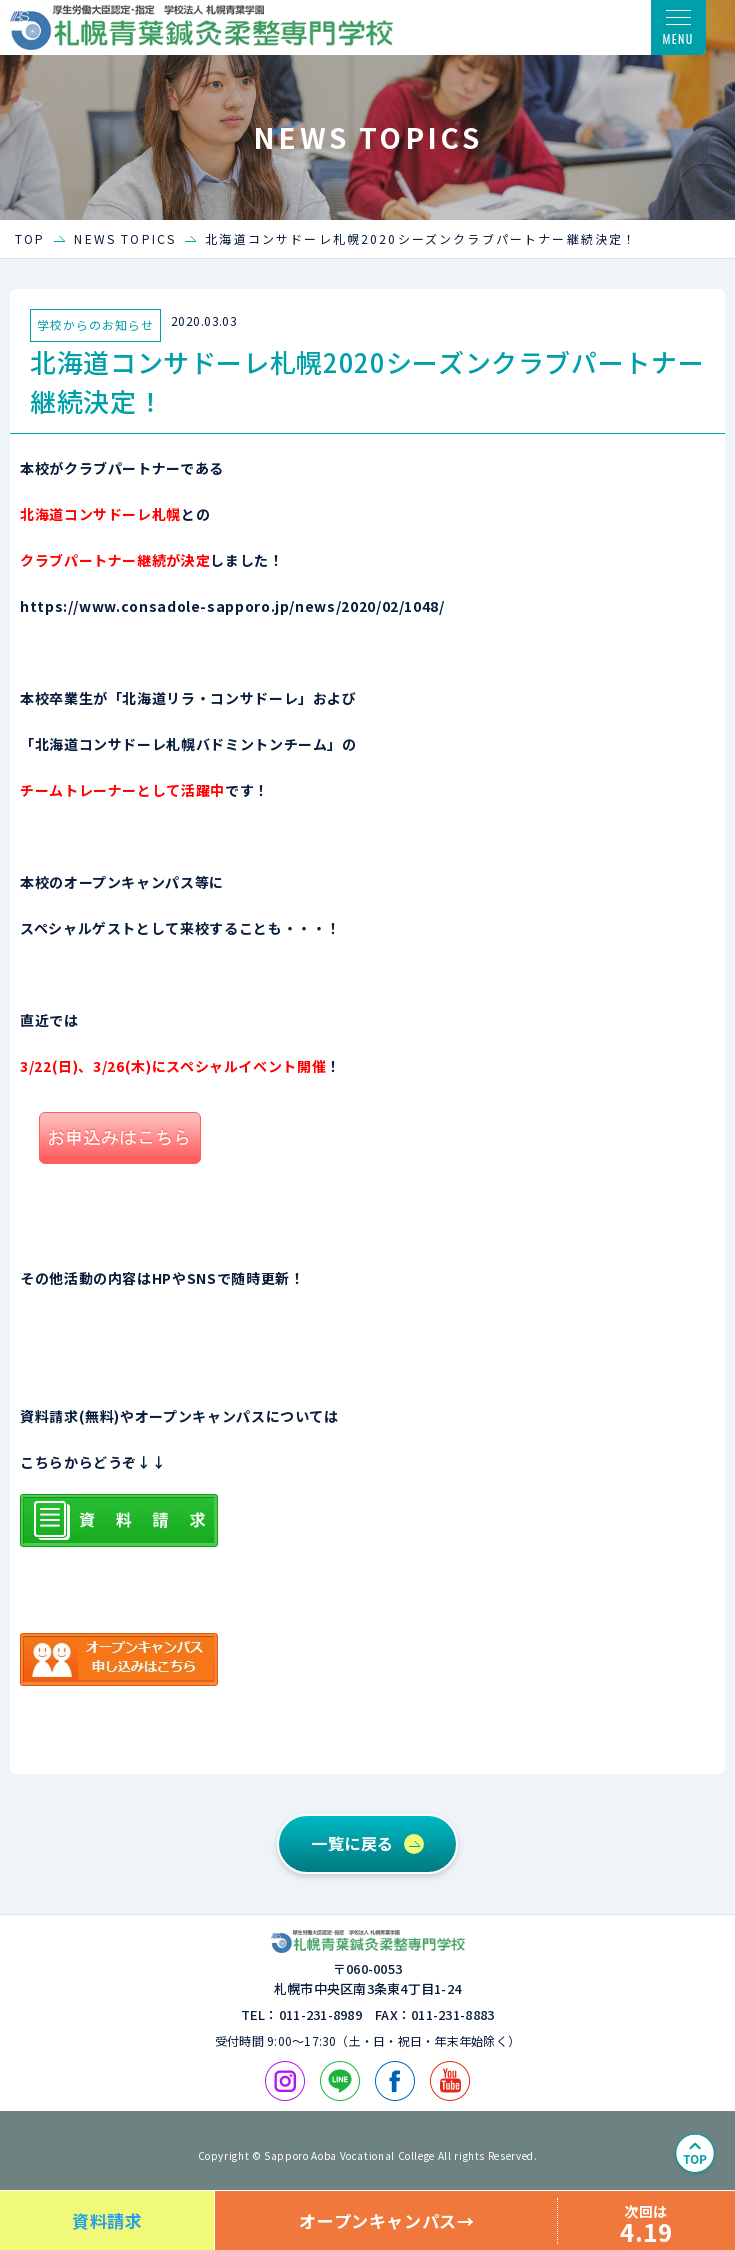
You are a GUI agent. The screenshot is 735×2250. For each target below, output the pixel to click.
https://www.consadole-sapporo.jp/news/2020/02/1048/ (232, 606)
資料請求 (107, 2220)
